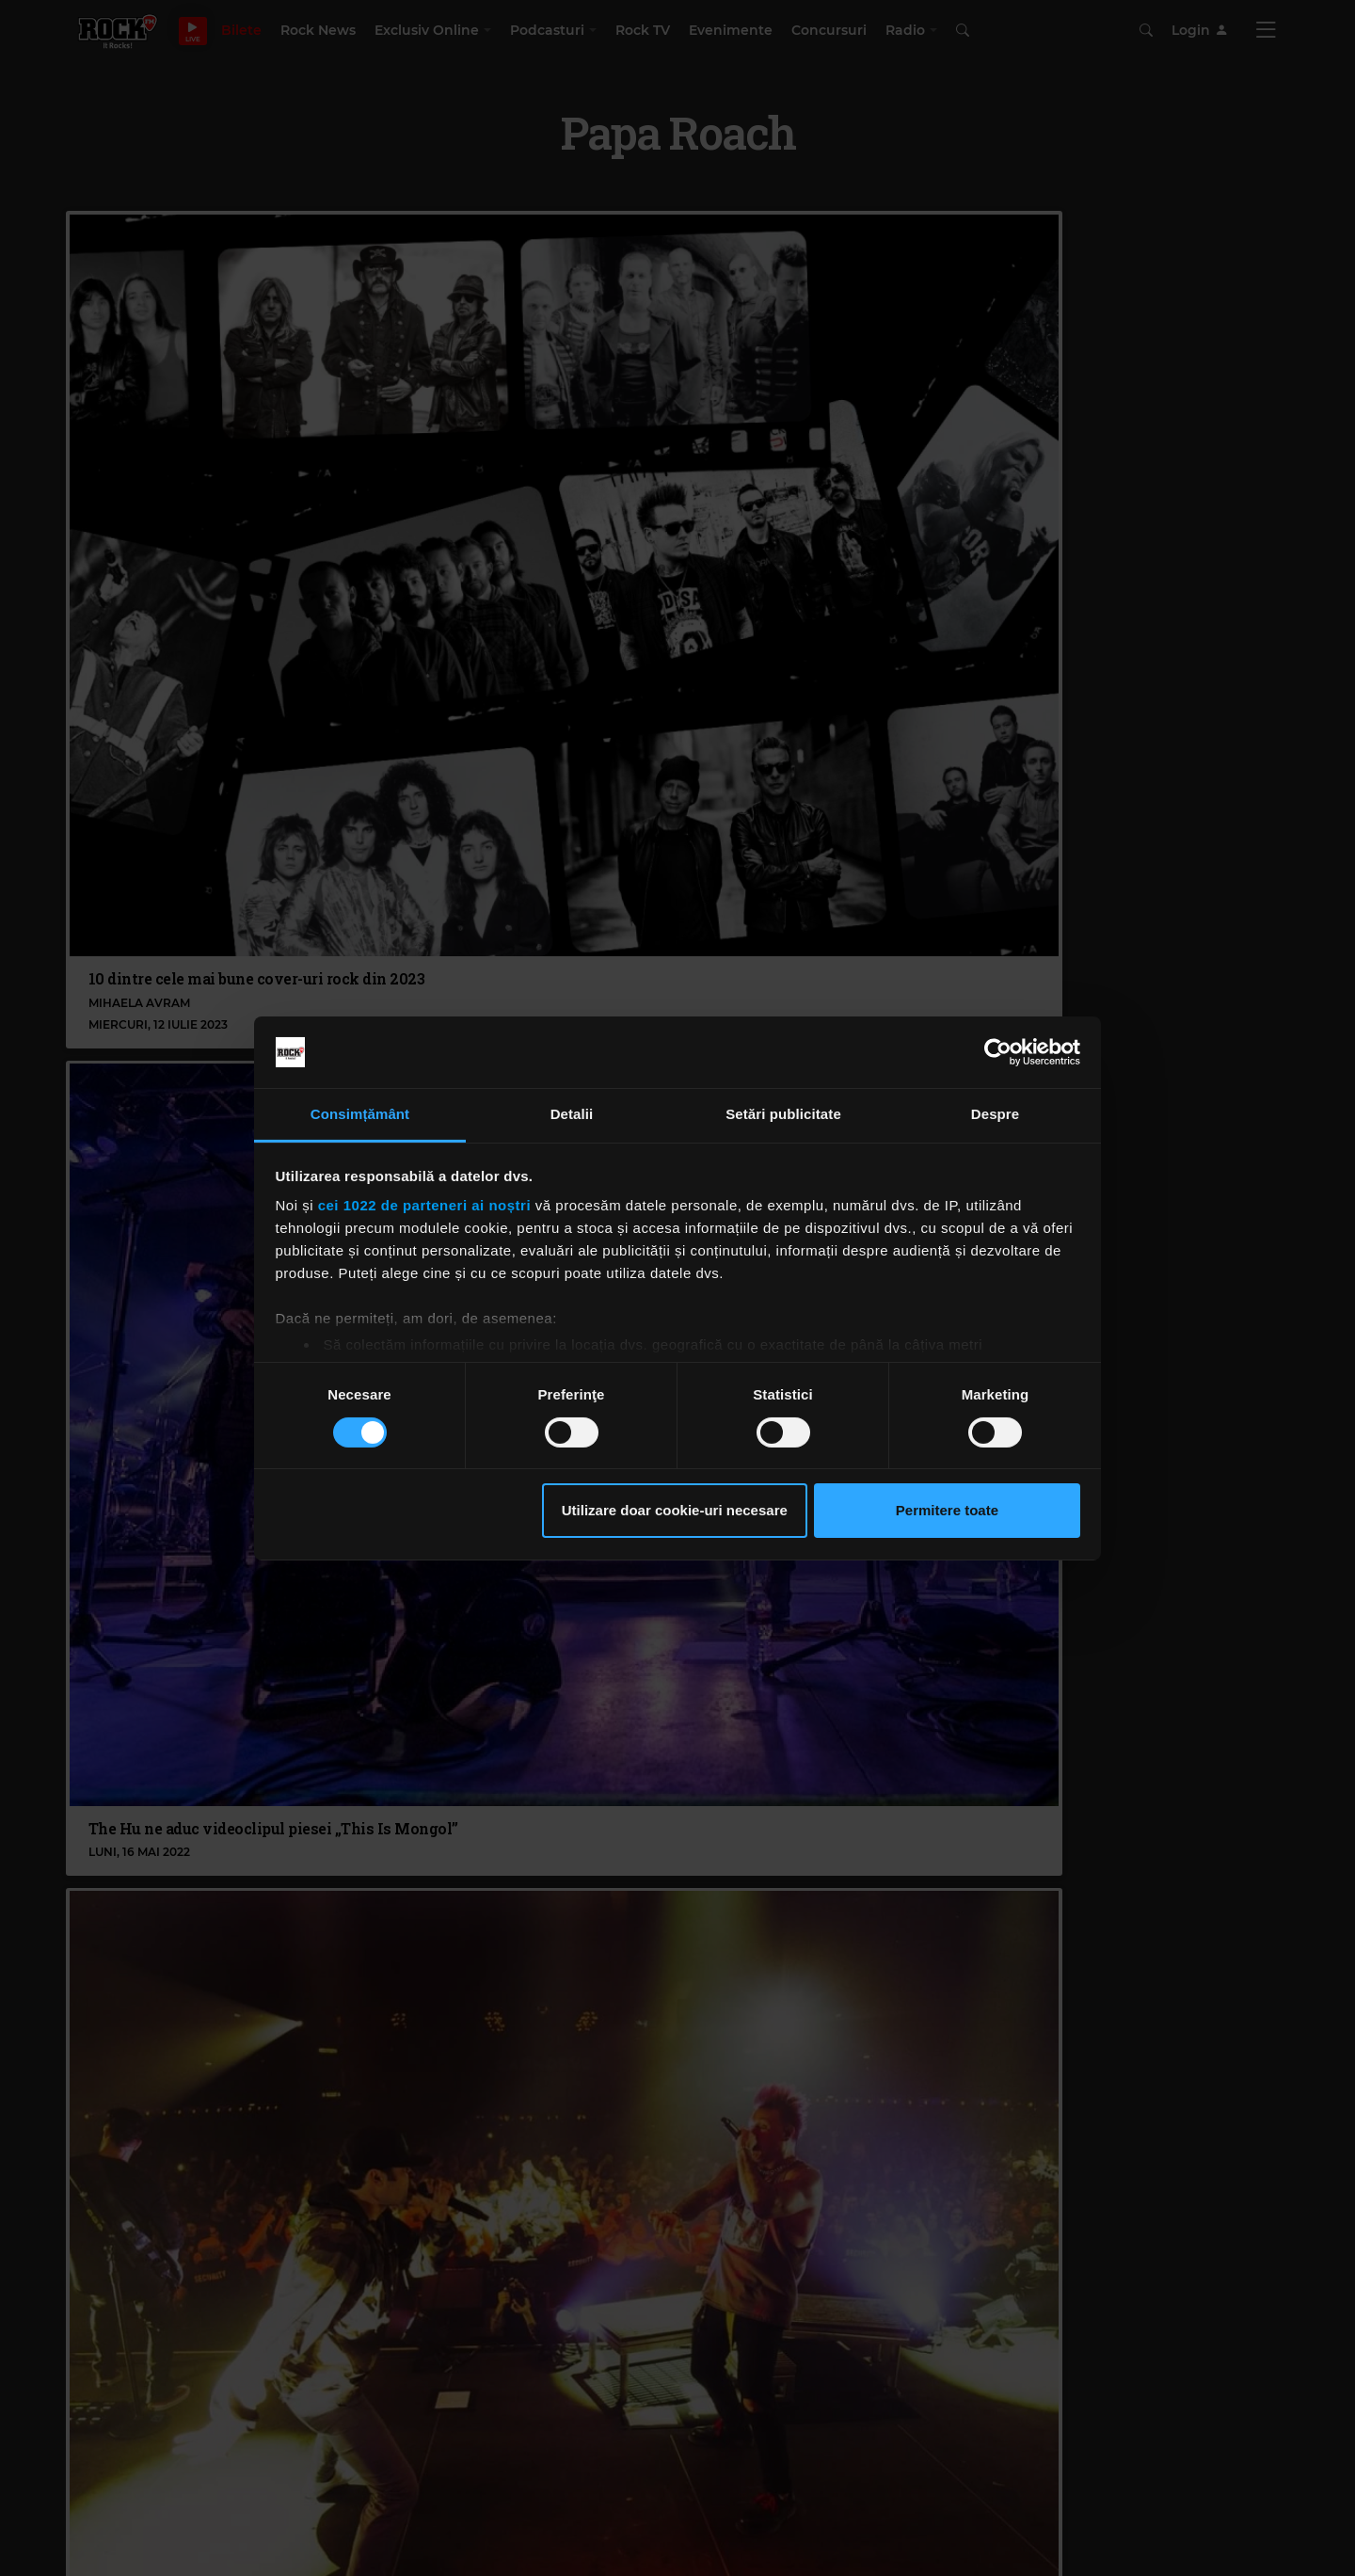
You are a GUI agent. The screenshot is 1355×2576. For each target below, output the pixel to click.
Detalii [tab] (572, 1114)
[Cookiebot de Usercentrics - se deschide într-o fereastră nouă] (998, 1052)
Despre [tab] (995, 1114)
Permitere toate (947, 1510)
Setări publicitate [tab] (783, 1114)
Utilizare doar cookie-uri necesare (675, 1510)
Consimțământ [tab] (360, 1114)
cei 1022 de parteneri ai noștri (424, 1205)
